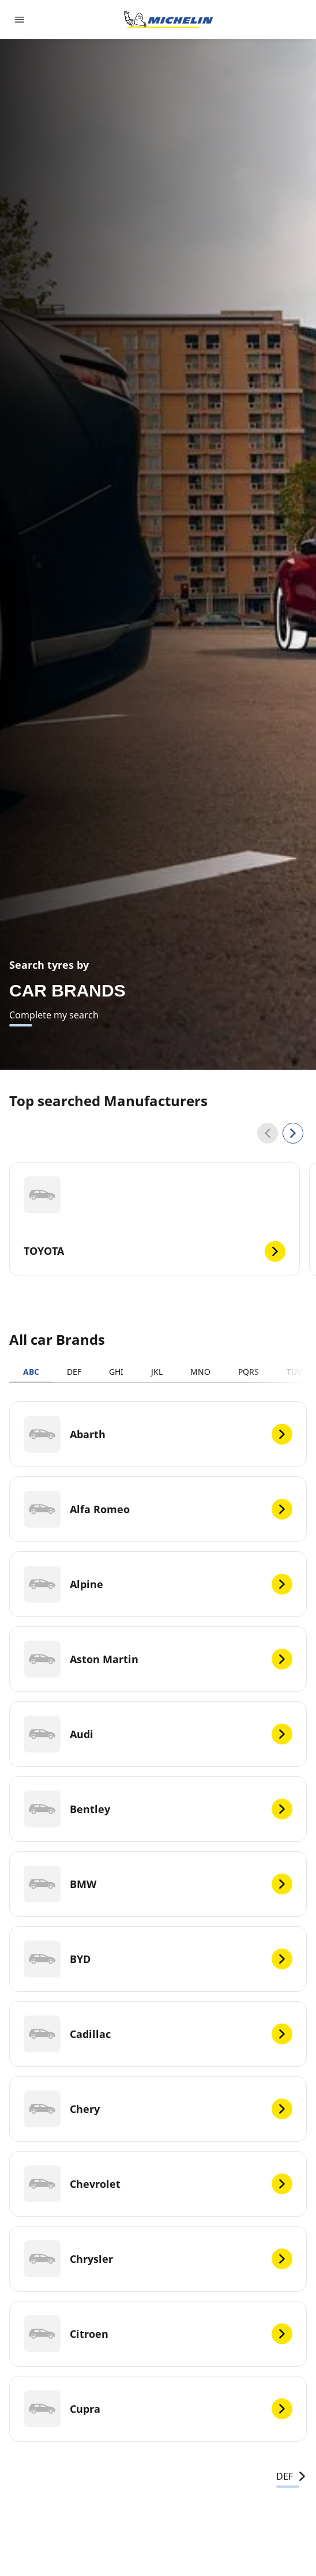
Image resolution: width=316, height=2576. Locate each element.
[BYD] (158, 1959)
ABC (31, 1371)
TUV (294, 1371)
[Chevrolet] (158, 2184)
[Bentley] (158, 1809)
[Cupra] (158, 2409)
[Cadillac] (158, 2034)
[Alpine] (158, 1584)
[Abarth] (158, 1434)
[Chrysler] (158, 2259)
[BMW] (158, 1884)
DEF (74, 1371)
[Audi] (158, 1734)
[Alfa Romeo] (158, 1509)
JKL (157, 1371)
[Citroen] (158, 2334)
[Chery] (158, 2109)
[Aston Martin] (158, 1659)
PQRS (248, 1371)
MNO (200, 1371)
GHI (116, 1371)
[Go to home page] (168, 19)
